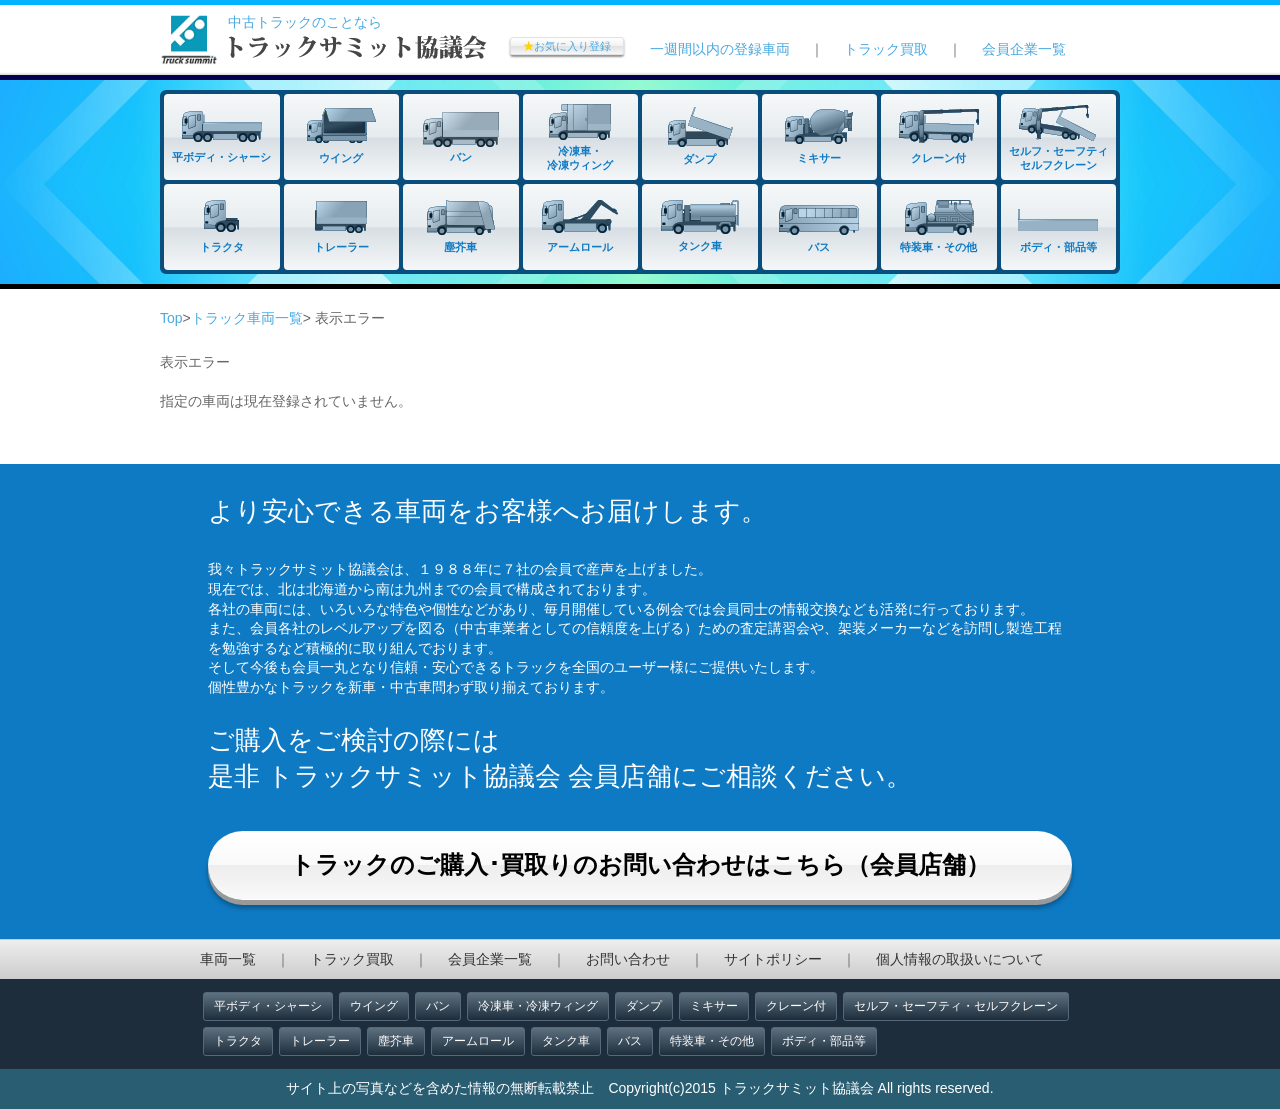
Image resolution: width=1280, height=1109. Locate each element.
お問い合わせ (628, 959)
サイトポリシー (773, 959)
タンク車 (566, 1041)
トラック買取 (886, 49)
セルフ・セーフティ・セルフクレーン (956, 1006)
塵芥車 (396, 1041)
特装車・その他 (712, 1041)
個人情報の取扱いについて (960, 959)
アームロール (478, 1041)
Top (171, 318)
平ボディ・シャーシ (268, 1006)
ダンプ (644, 1006)
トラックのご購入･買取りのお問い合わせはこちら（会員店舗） (640, 864)
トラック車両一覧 (247, 318)
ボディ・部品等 (824, 1041)
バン (438, 1006)
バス (630, 1041)
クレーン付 (796, 1006)
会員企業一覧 (1024, 49)
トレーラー (320, 1041)
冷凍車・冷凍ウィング (538, 1006)
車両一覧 (228, 959)
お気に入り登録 (567, 46)
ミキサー (714, 1006)
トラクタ (238, 1041)
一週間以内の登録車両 (720, 49)
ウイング (374, 1006)
